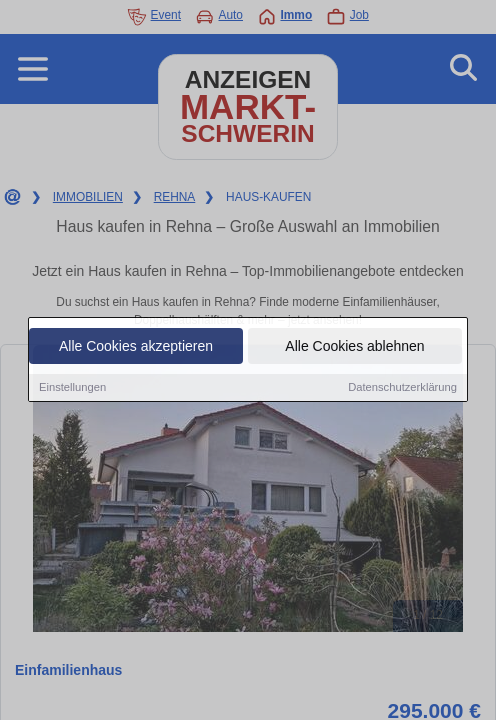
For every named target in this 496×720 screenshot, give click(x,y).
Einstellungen (72, 389)
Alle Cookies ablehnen (354, 348)
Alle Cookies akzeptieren (136, 348)
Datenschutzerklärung (402, 389)
